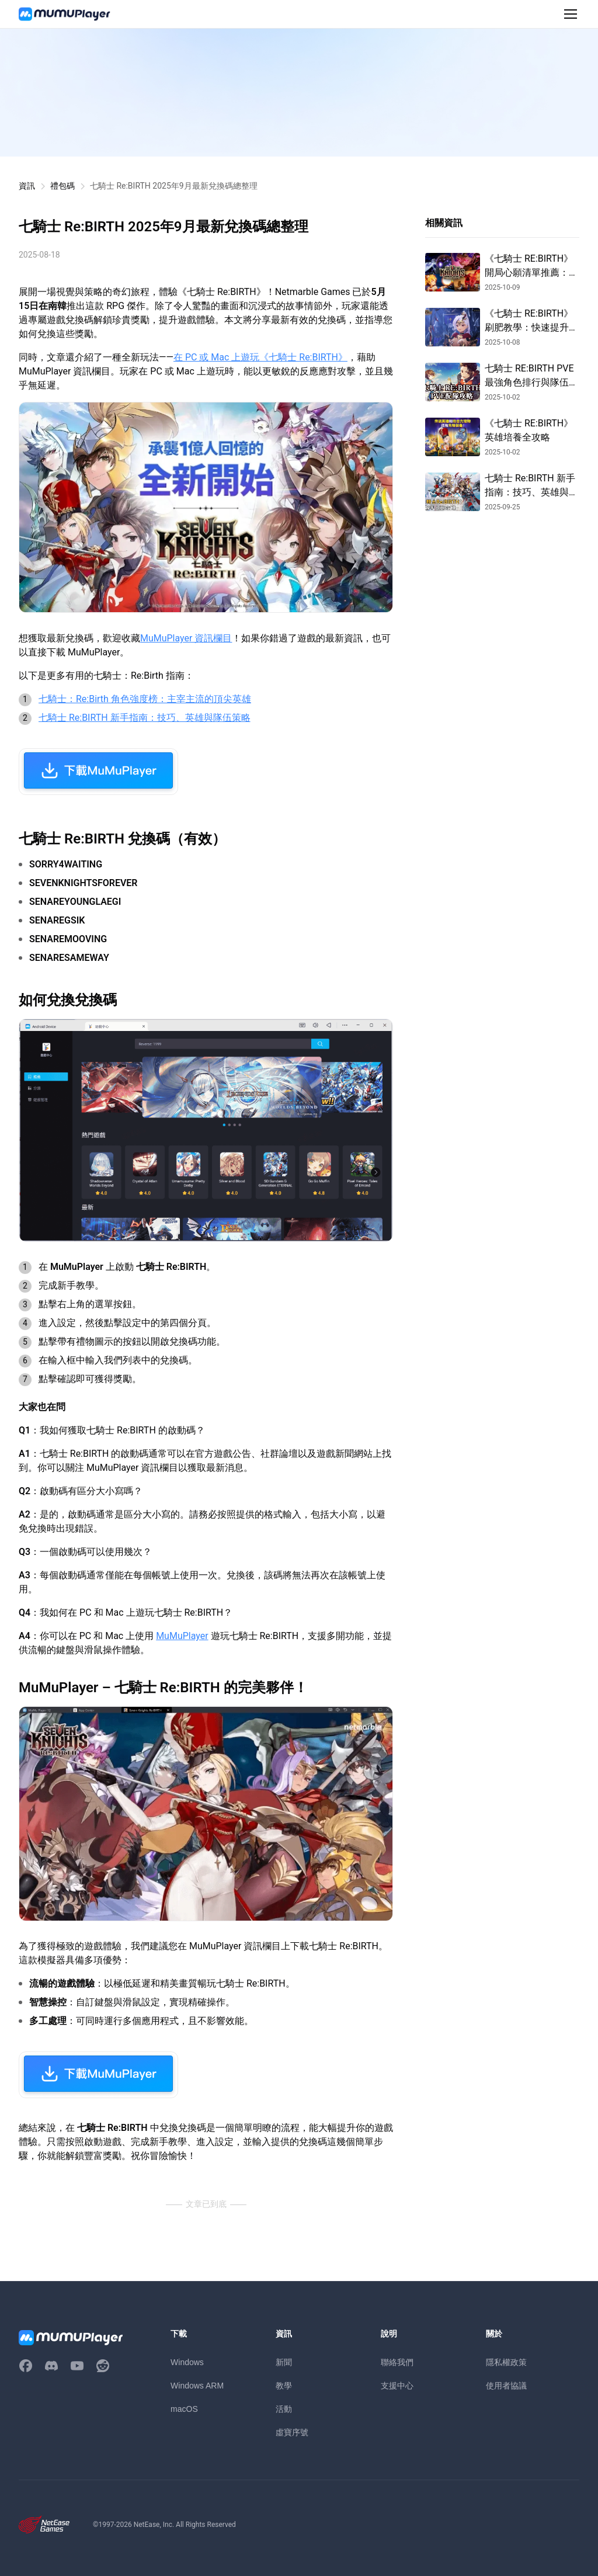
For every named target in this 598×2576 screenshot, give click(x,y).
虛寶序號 (292, 2432)
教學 (284, 2385)
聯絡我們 (397, 2362)
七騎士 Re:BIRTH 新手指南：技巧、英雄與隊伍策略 (145, 717)
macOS (184, 2409)
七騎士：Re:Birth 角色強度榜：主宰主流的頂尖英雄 (145, 698)
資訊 (27, 185)
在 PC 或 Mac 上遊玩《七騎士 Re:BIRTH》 (260, 357)
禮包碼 (62, 185)
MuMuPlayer (182, 1635)
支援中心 (397, 2385)
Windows (187, 2362)
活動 (284, 2409)
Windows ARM (197, 2385)
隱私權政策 (506, 2362)
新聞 (284, 2362)
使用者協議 (506, 2385)
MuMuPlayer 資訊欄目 (186, 638)
